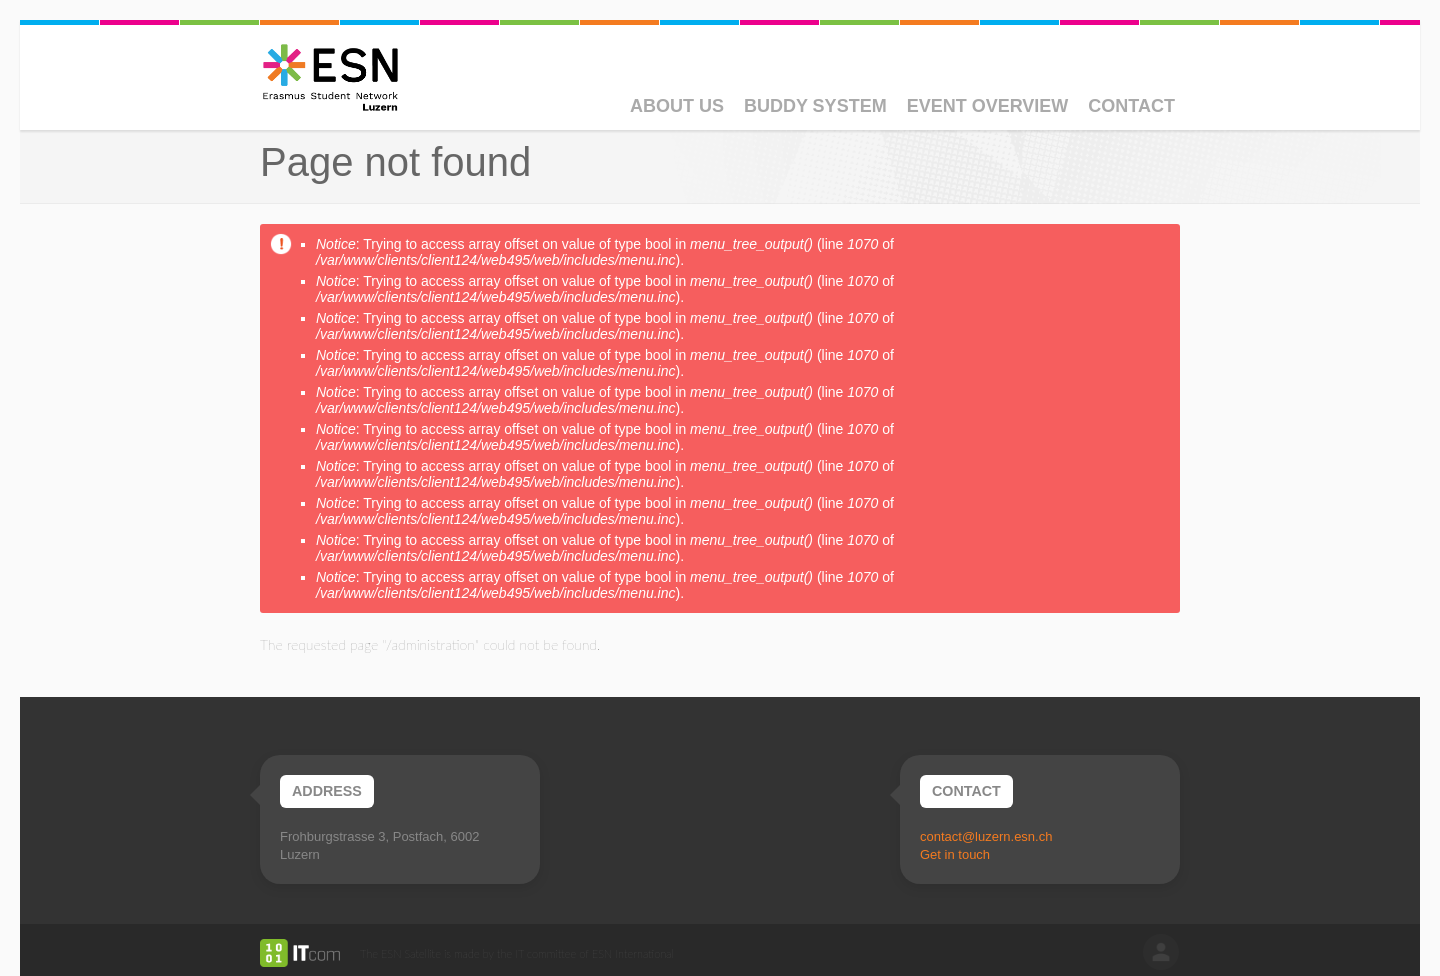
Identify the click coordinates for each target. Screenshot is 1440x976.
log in (1161, 952)
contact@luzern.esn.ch (986, 836)
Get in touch (955, 854)
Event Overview (988, 106)
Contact (1131, 106)
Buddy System (815, 106)
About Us (677, 106)
